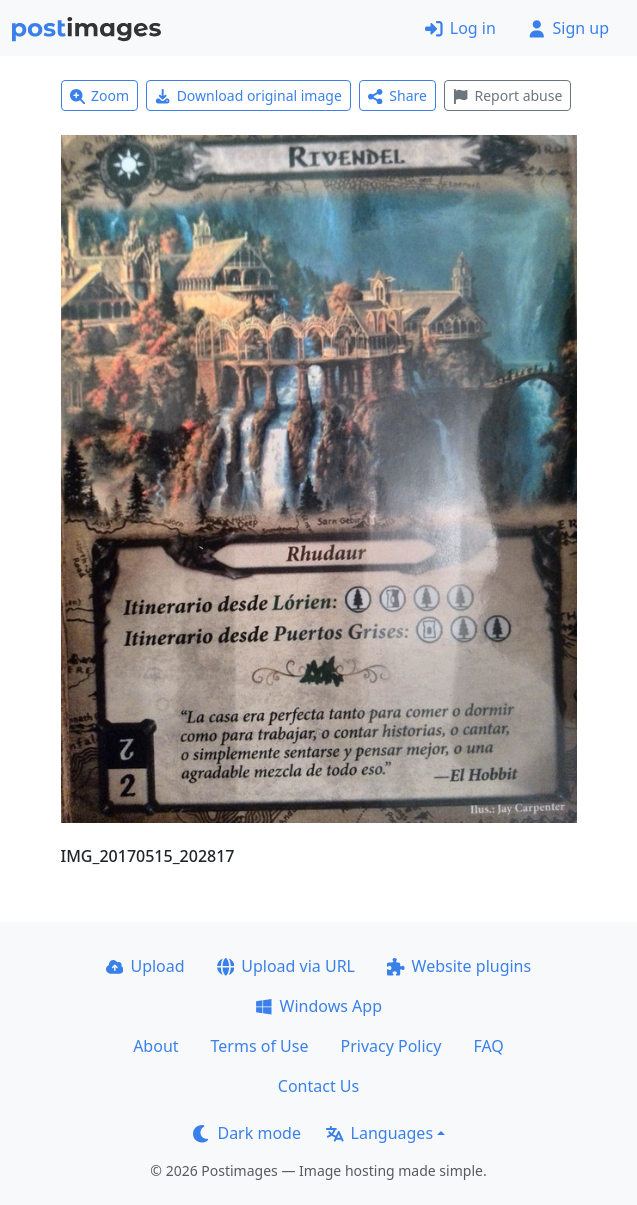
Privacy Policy (390, 1046)
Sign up (568, 28)
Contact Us (318, 1086)
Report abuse (507, 95)
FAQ (488, 1046)
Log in (460, 28)
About (155, 1046)
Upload (145, 966)
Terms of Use (260, 1046)
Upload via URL (286, 966)
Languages (379, 1133)
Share (397, 95)
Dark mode (247, 1133)
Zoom (100, 95)
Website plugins (459, 966)
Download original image (248, 95)
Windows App (318, 1006)
